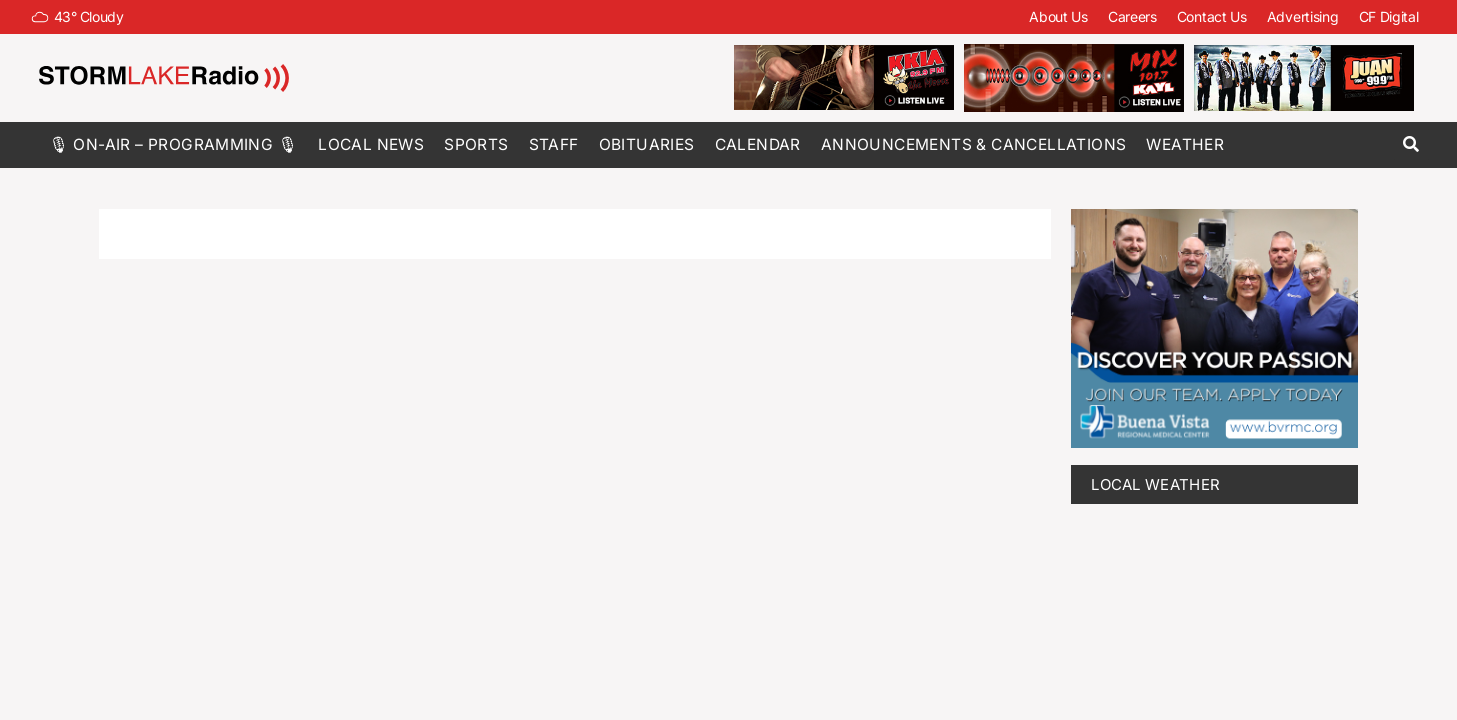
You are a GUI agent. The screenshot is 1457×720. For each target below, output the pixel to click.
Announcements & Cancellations (974, 144)
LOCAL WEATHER (1155, 484)
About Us (1058, 16)
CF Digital (1389, 16)
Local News (371, 144)
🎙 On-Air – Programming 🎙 (174, 144)
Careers (1132, 16)
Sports (476, 144)
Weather (1185, 144)
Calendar (758, 144)
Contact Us (1212, 16)
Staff (554, 144)
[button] (1411, 144)
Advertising (1303, 16)
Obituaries (647, 144)
